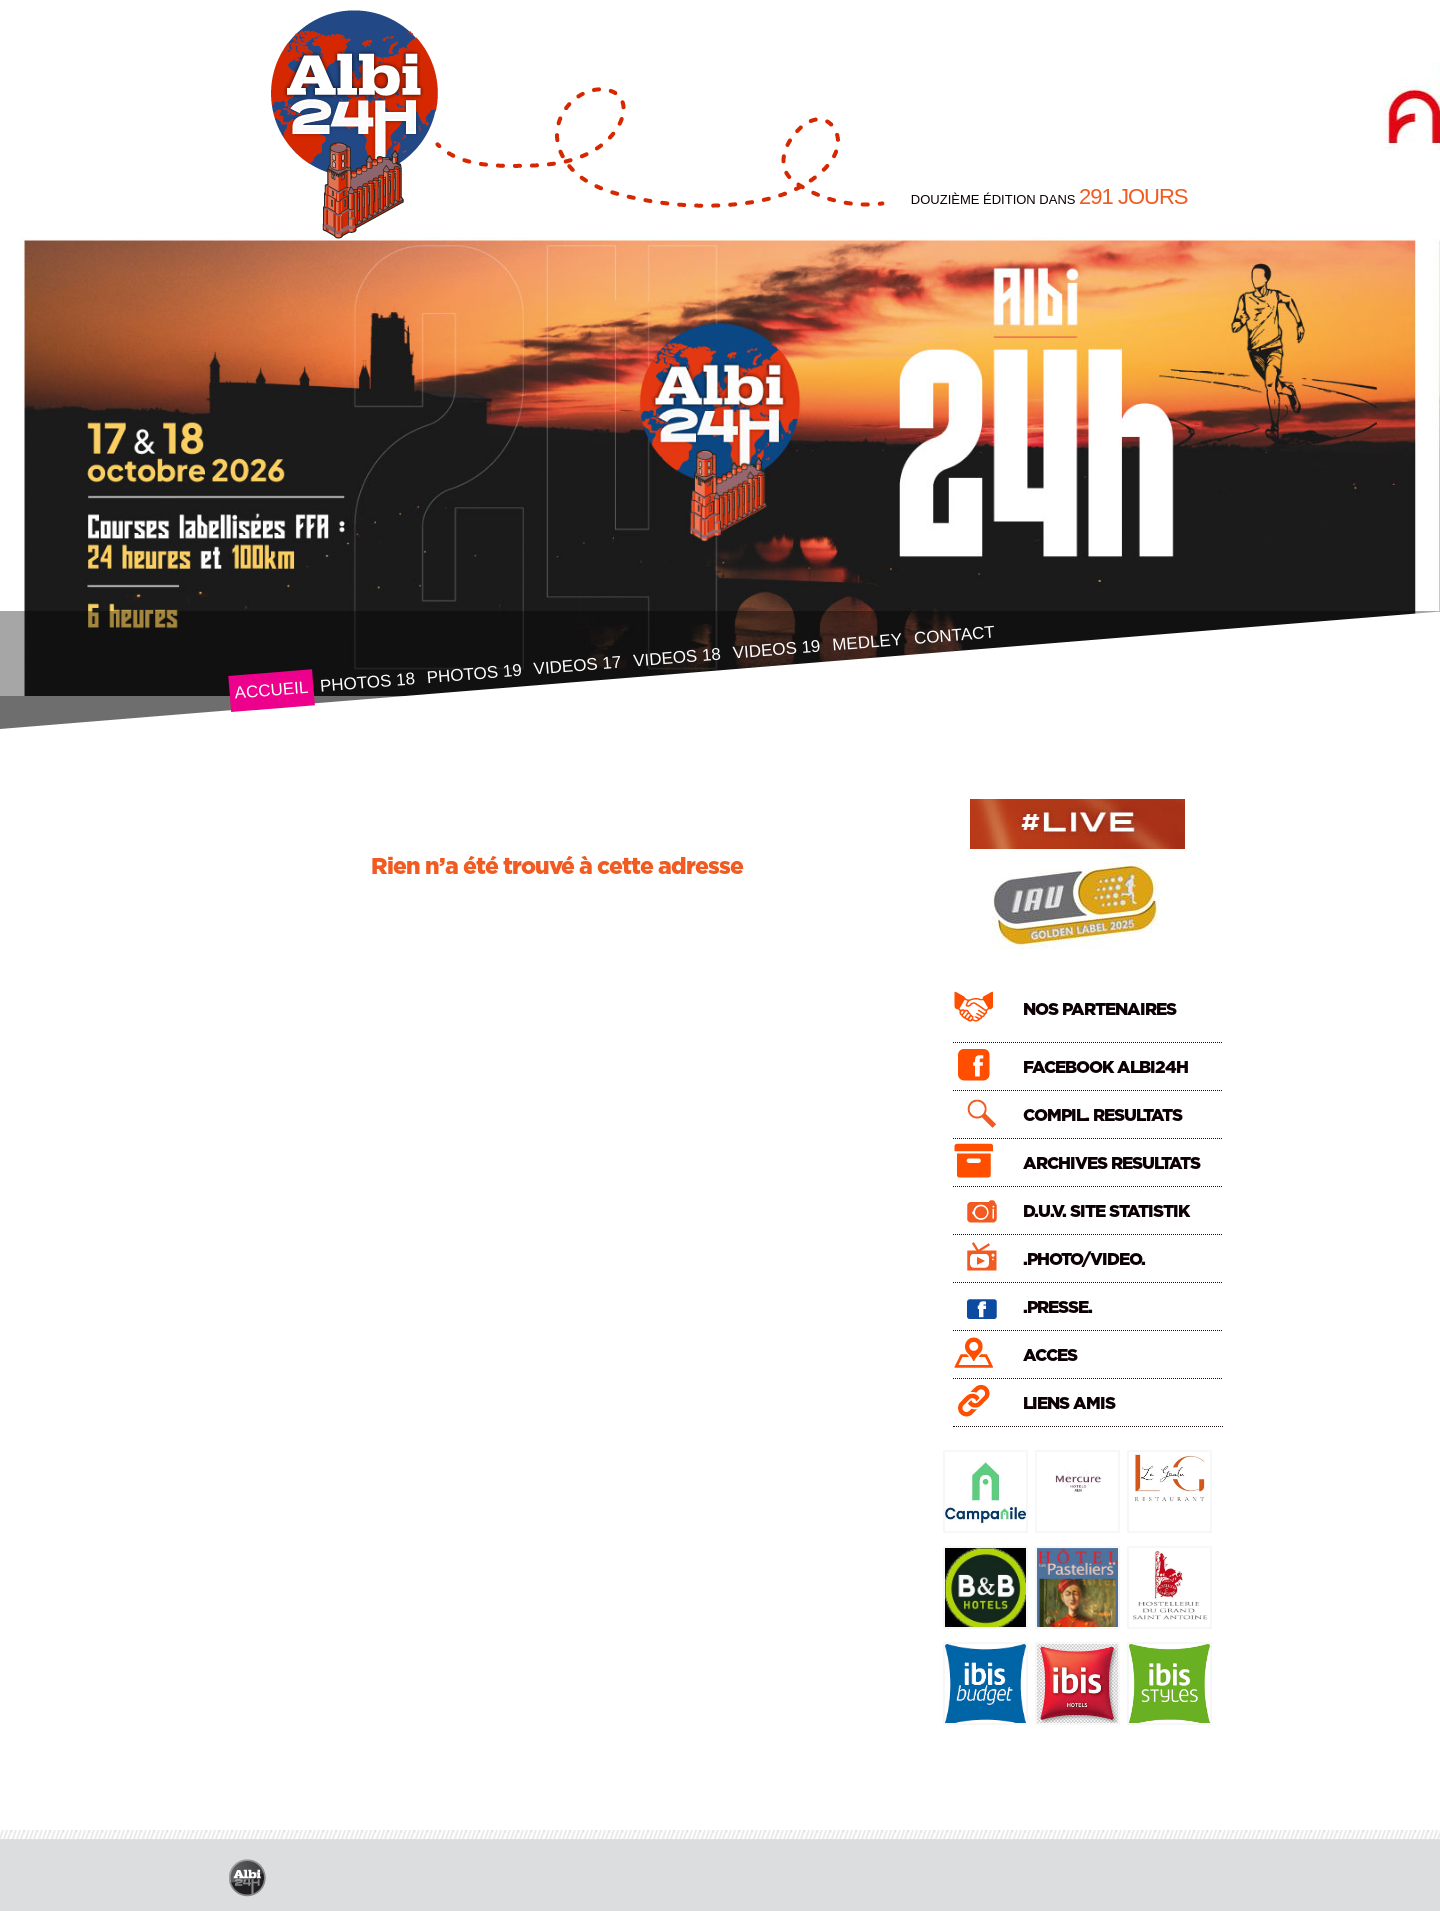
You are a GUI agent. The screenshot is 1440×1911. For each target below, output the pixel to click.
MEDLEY (866, 642)
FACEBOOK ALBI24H (1105, 1067)
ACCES (1050, 1355)
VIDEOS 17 (576, 666)
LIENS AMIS (1069, 1403)
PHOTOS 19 (474, 674)
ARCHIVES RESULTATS (1111, 1163)
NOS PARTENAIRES (1099, 1009)
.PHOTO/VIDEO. (1084, 1259)
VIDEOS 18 (676, 658)
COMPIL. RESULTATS (1102, 1115)
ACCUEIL (270, 690)
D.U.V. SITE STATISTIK (1106, 1211)
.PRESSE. (1057, 1307)
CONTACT (954, 635)
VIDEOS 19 (775, 650)
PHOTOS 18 (367, 682)
